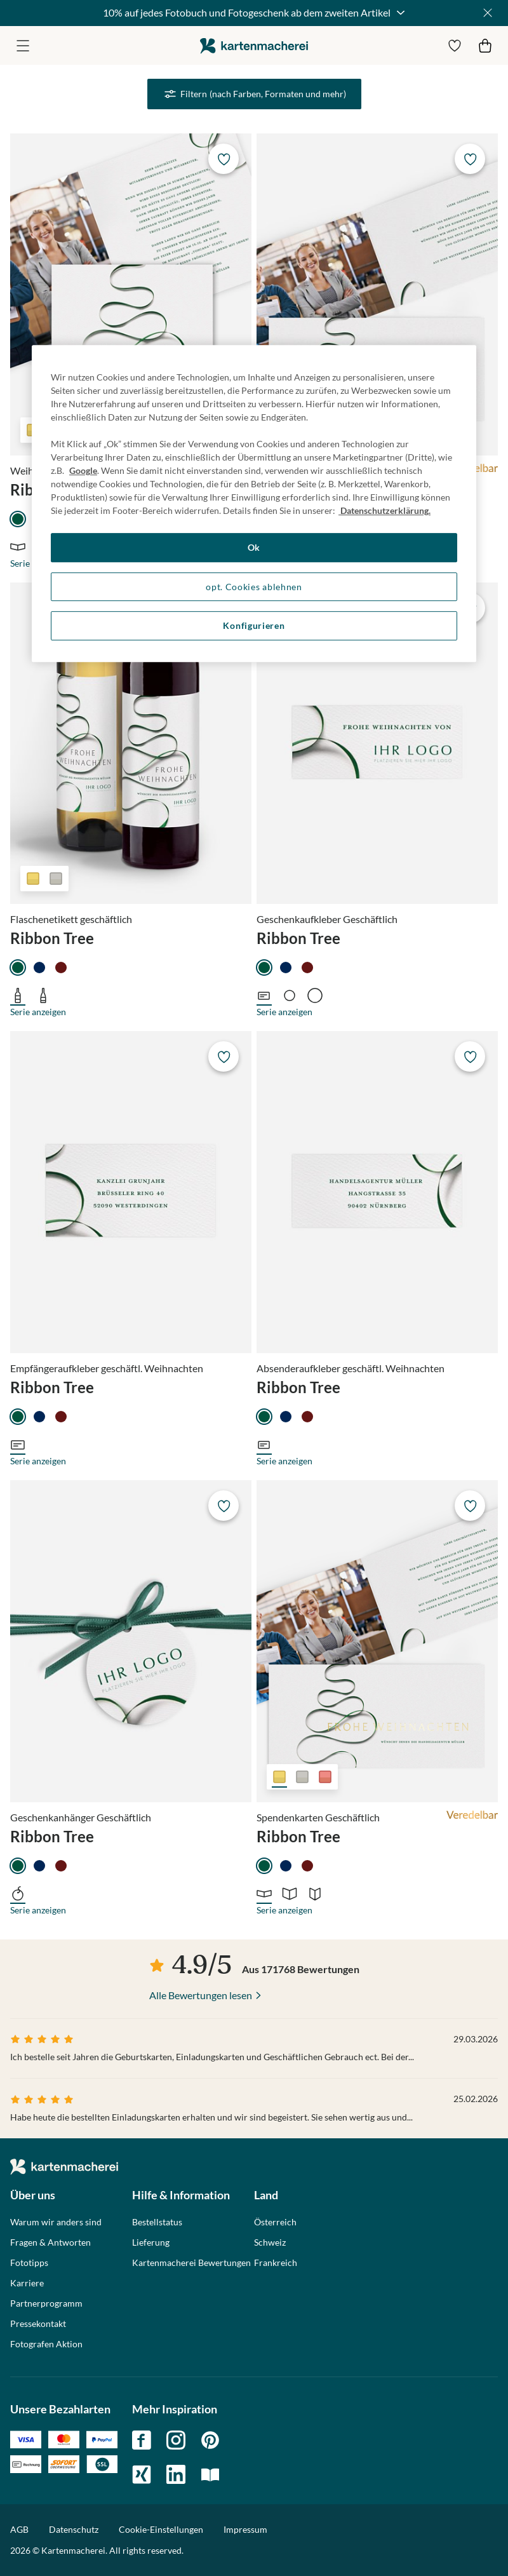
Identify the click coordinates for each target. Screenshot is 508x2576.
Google (83, 470)
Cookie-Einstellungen (161, 2530)
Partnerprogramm (46, 2303)
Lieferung (151, 2242)
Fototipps (29, 2263)
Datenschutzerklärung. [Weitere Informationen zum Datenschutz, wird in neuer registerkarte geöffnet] (384, 510)
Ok (254, 547)
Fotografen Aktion (46, 2344)
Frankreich (275, 2263)
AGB (19, 2529)
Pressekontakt (38, 2324)
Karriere (27, 2283)
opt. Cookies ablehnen (254, 586)
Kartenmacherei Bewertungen (191, 2263)
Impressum (245, 2529)
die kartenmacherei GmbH (254, 45)
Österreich (275, 2222)
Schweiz (270, 2242)
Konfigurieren (253, 626)
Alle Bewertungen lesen (200, 1995)
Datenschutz (73, 2529)
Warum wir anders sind (56, 2222)
